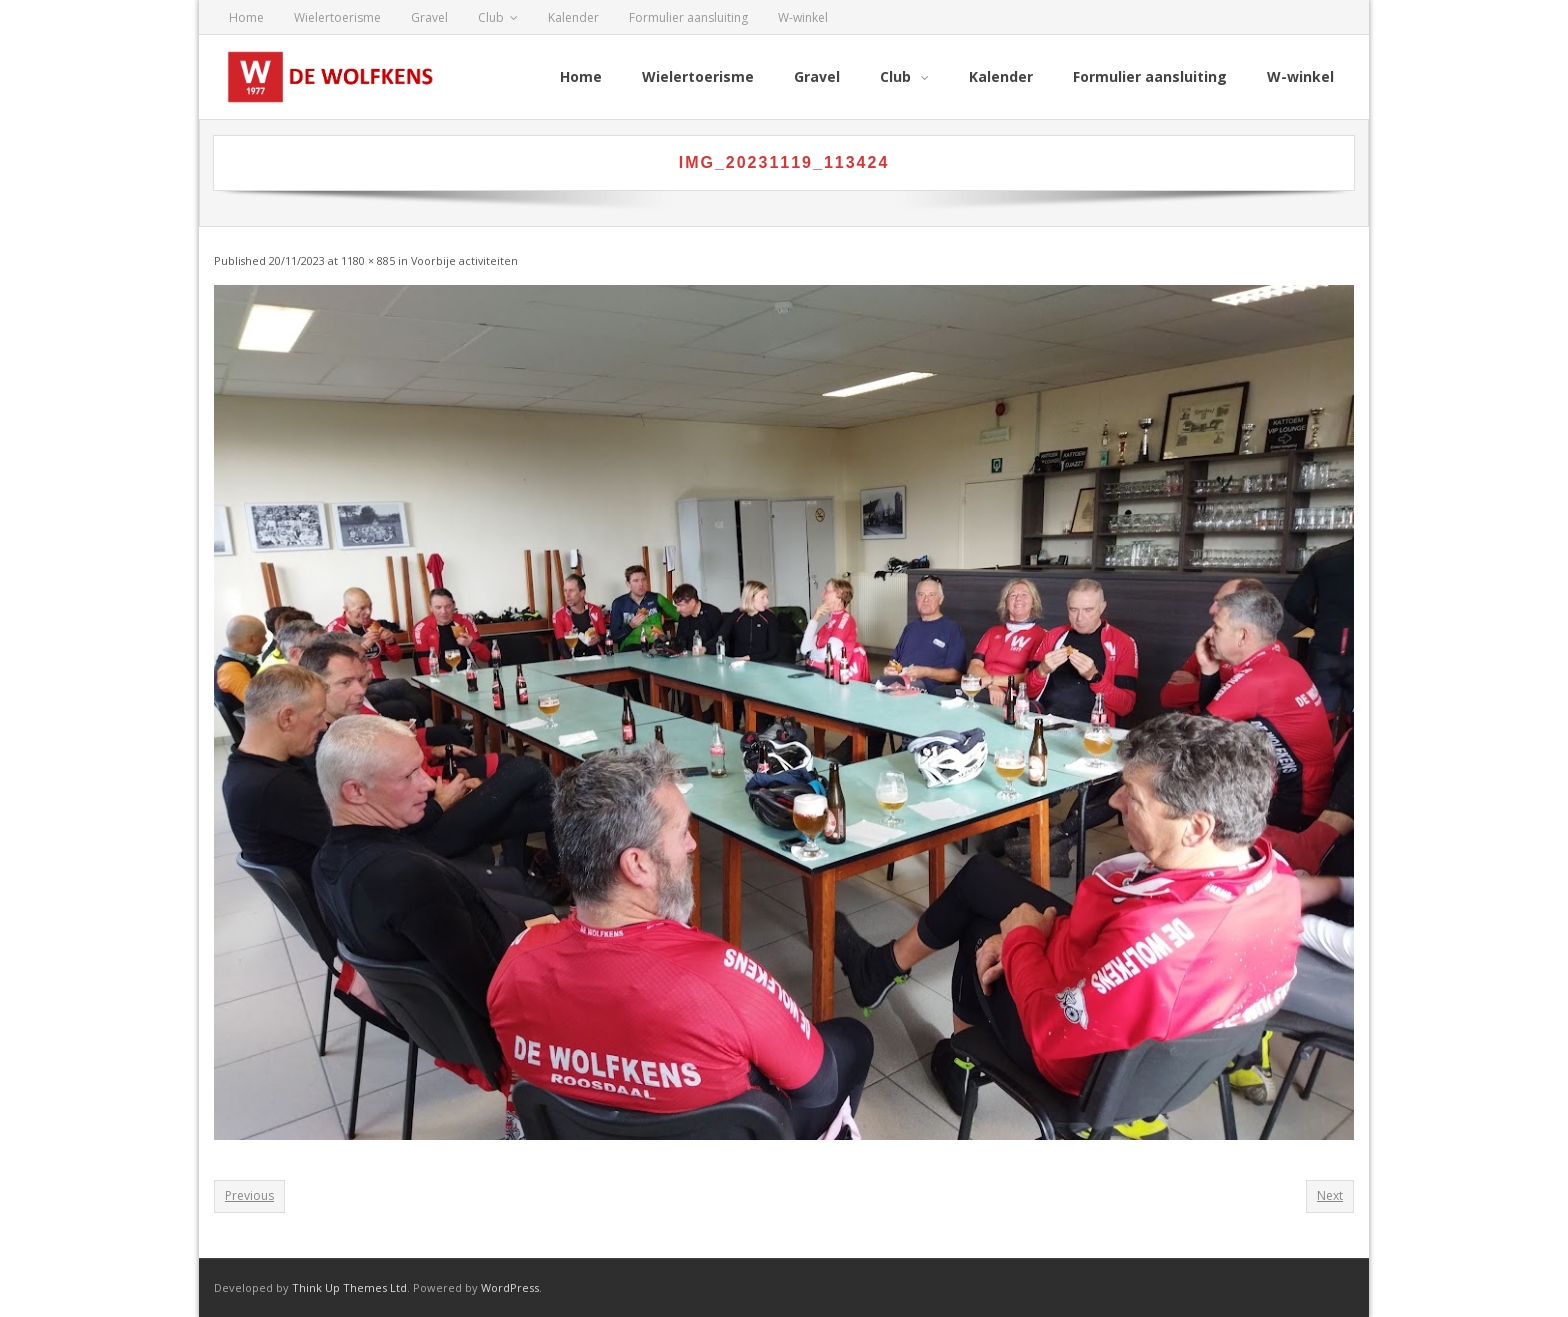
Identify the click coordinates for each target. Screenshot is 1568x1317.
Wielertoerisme (337, 17)
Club (491, 17)
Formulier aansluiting (688, 17)
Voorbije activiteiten (464, 260)
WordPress (510, 1287)
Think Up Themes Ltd (349, 1287)
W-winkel (803, 17)
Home (246, 17)
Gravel (429, 17)
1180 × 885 (368, 260)
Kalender (573, 17)
